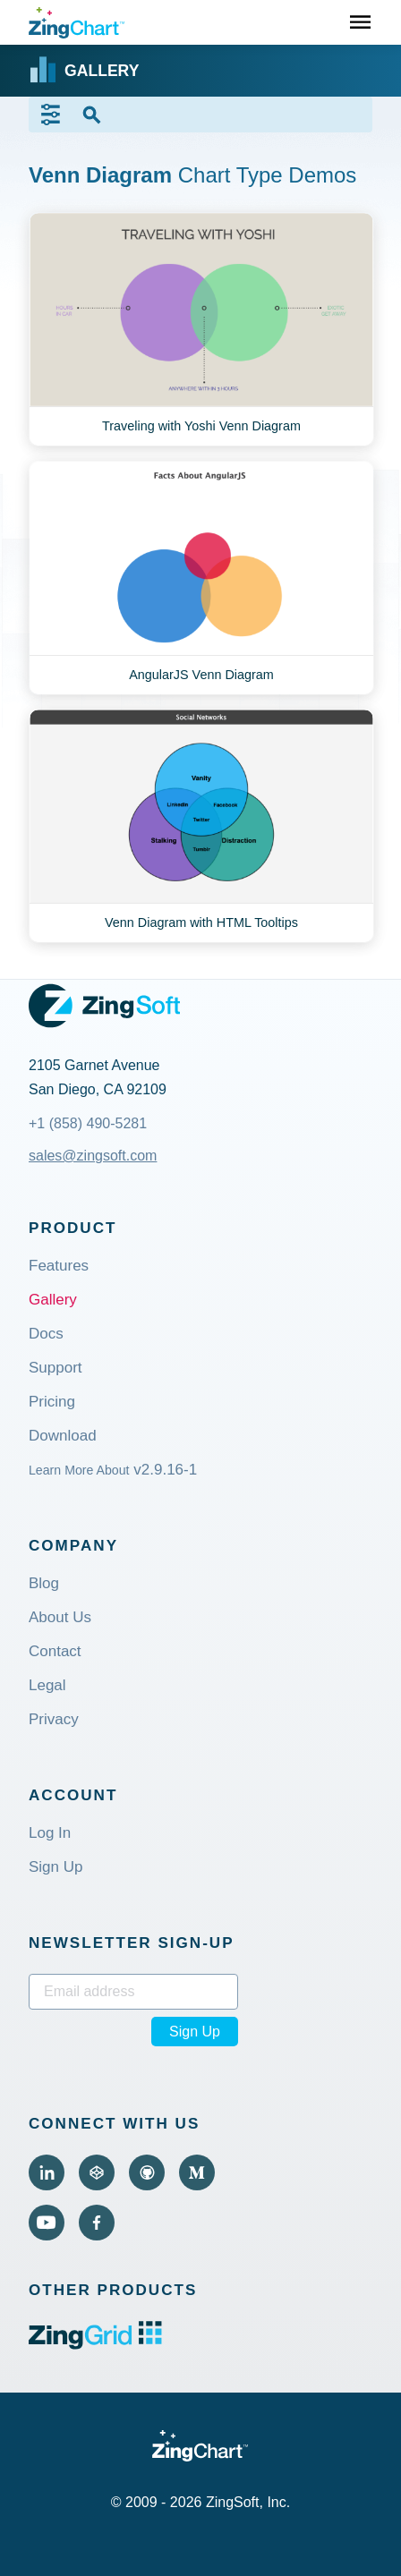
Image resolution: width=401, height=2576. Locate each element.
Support (55, 1368)
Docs (46, 1334)
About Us (60, 1618)
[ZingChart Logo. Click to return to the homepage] (76, 22)
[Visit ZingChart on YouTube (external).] (46, 2222)
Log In (50, 1833)
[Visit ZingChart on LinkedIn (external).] (46, 2172)
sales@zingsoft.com (93, 1155)
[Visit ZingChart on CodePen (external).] (97, 2172)
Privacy (54, 1720)
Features (59, 1266)
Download (63, 1436)
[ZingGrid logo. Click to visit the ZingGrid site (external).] (95, 2344)
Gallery (53, 1300)
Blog (44, 1584)
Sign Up (55, 1867)
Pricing (52, 1402)
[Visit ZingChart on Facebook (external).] (97, 2222)
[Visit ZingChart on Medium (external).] (197, 2172)
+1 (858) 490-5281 (88, 1123)
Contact (55, 1652)
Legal (47, 1686)
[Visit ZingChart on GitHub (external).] (147, 2172)
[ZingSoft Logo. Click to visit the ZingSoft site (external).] (104, 1006)
